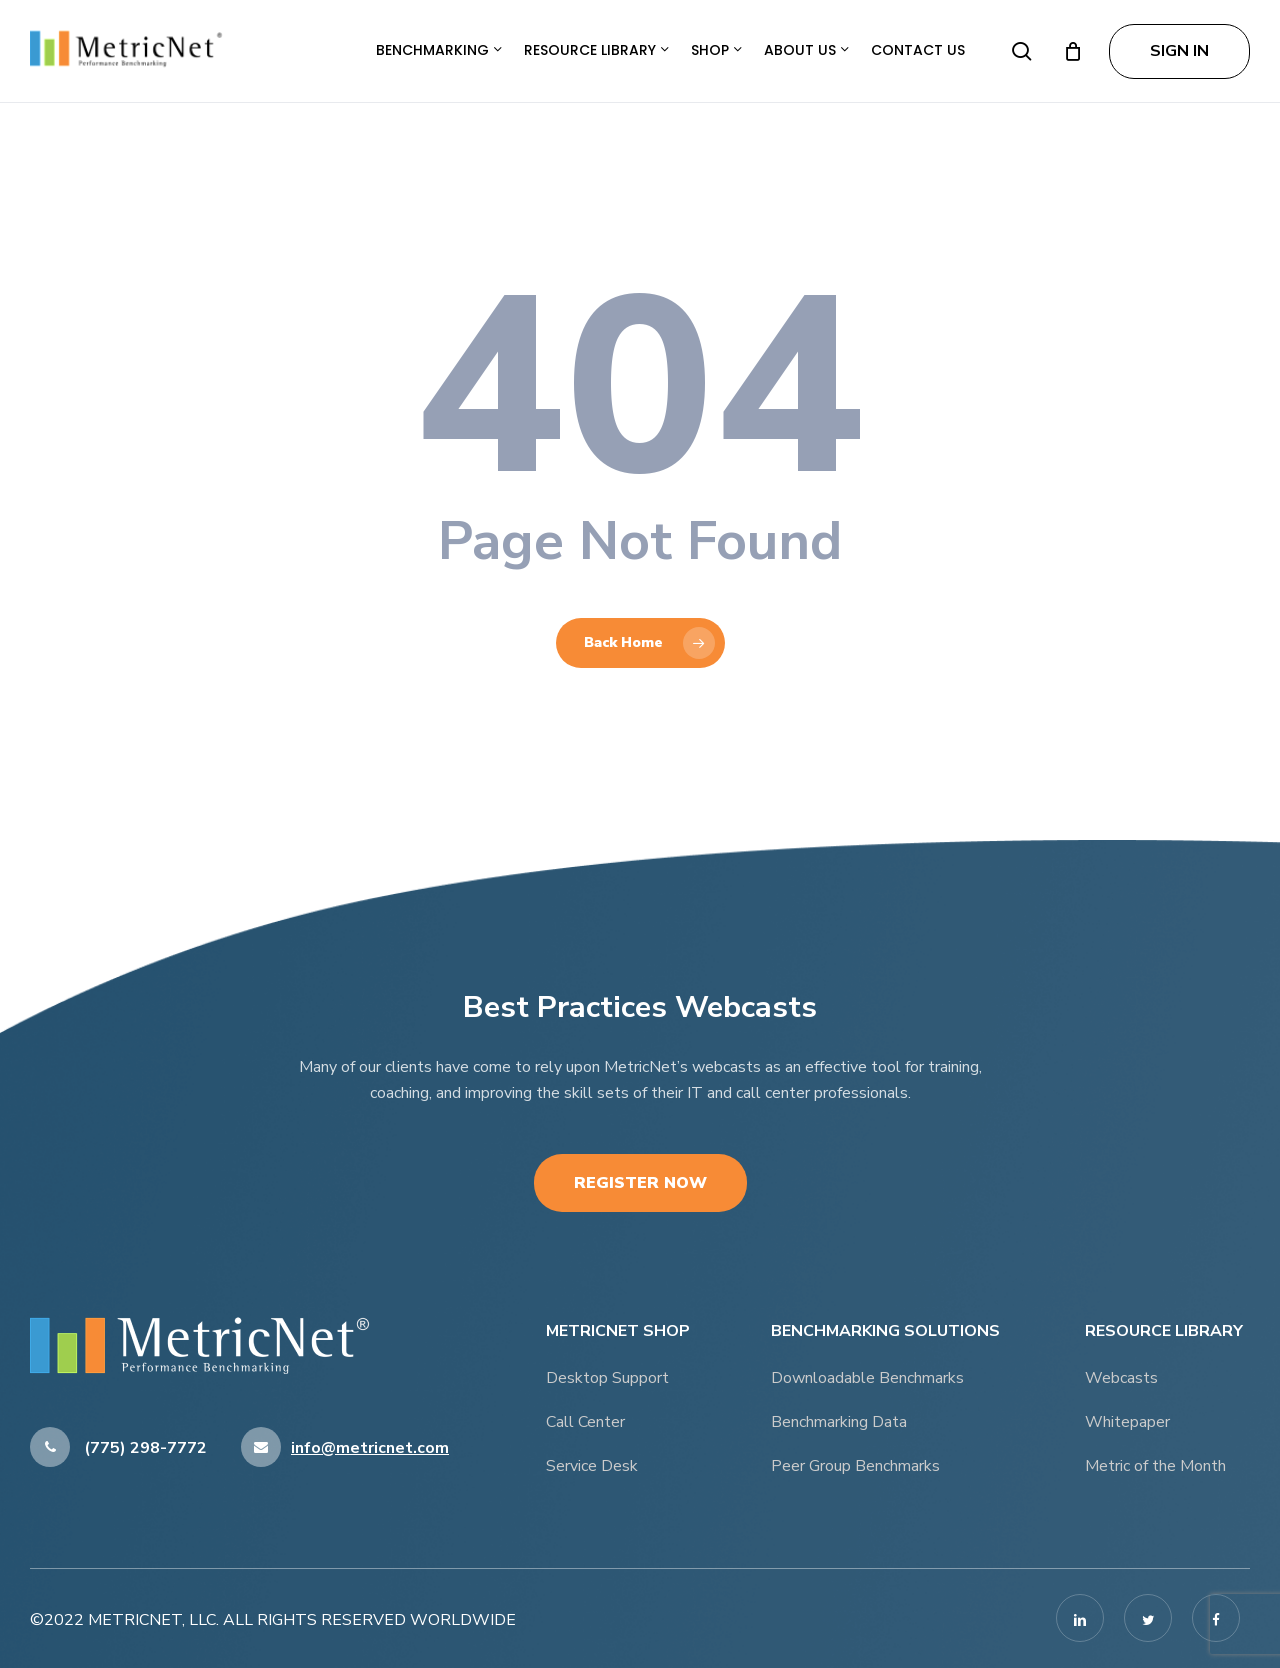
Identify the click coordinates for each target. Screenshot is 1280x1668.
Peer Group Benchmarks (855, 1466)
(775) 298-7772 (118, 1448)
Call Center (585, 1422)
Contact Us (918, 50)
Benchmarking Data (839, 1422)
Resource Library (596, 50)
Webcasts (1121, 1378)
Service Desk (592, 1466)
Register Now (640, 1183)
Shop (716, 50)
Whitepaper (1127, 1422)
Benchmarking (439, 50)
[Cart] (1073, 51)
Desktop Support (607, 1378)
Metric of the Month (1155, 1466)
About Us (806, 50)
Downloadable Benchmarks (867, 1378)
